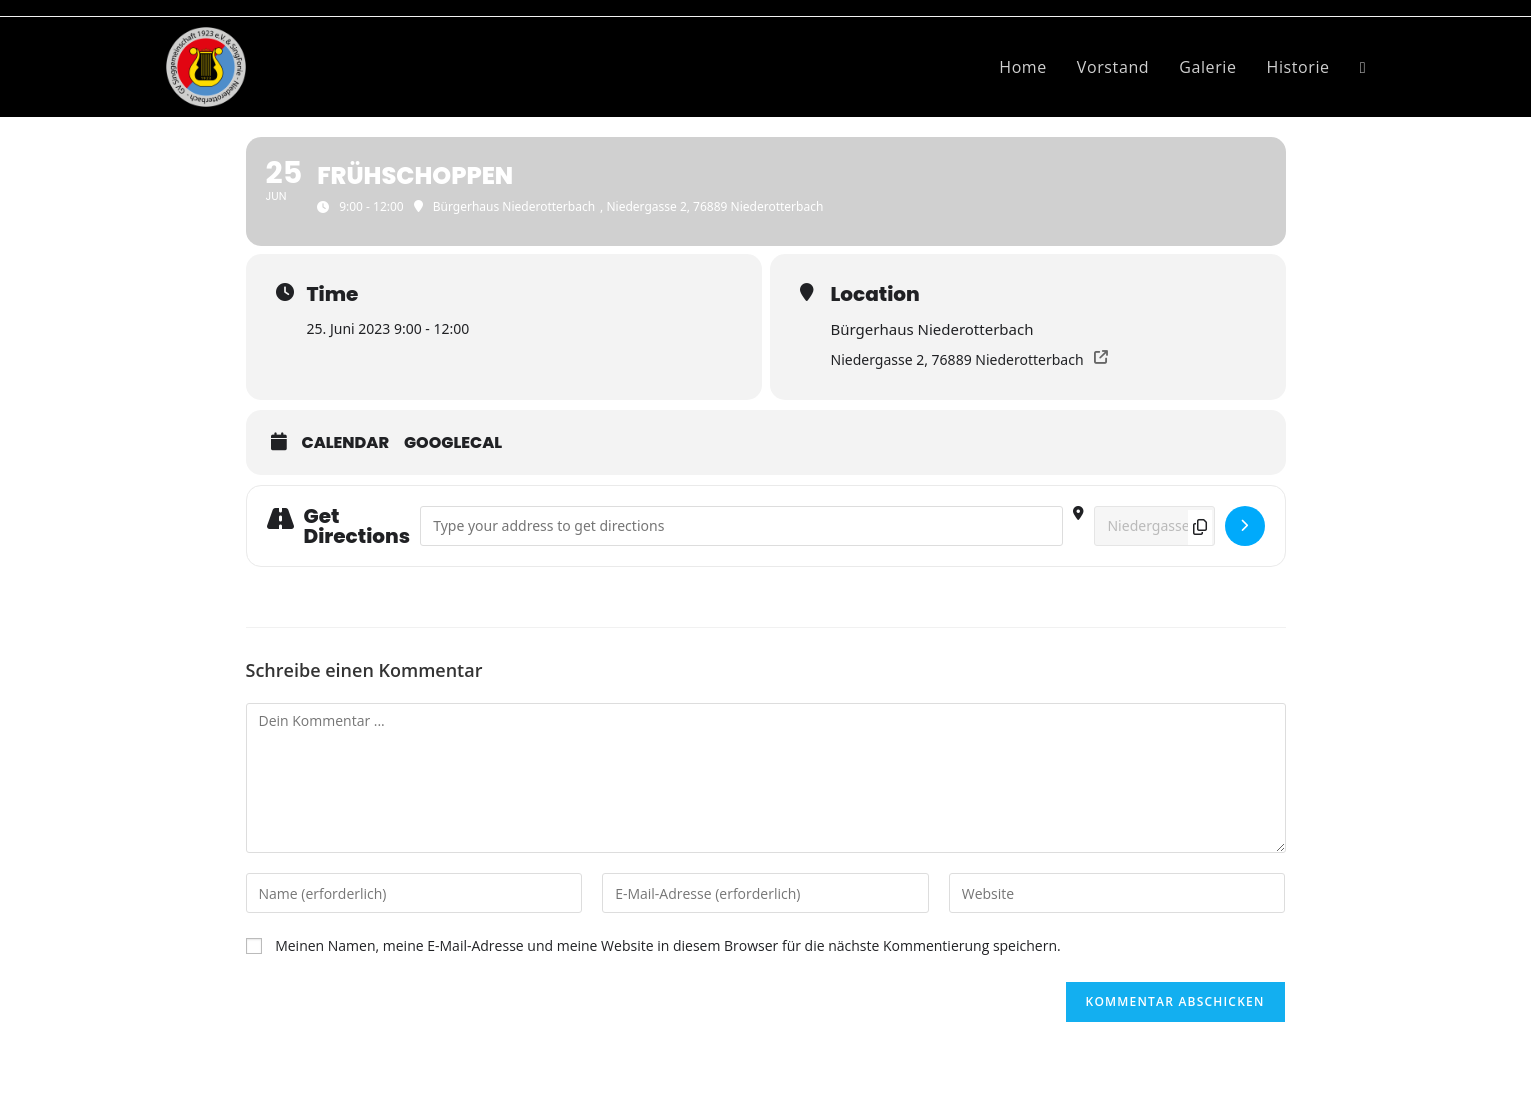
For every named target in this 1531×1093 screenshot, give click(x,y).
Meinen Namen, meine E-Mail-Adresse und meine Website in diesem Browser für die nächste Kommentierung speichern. (668, 945)
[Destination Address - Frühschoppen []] (1154, 526)
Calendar (346, 443)
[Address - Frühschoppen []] (741, 526)
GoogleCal (453, 443)
